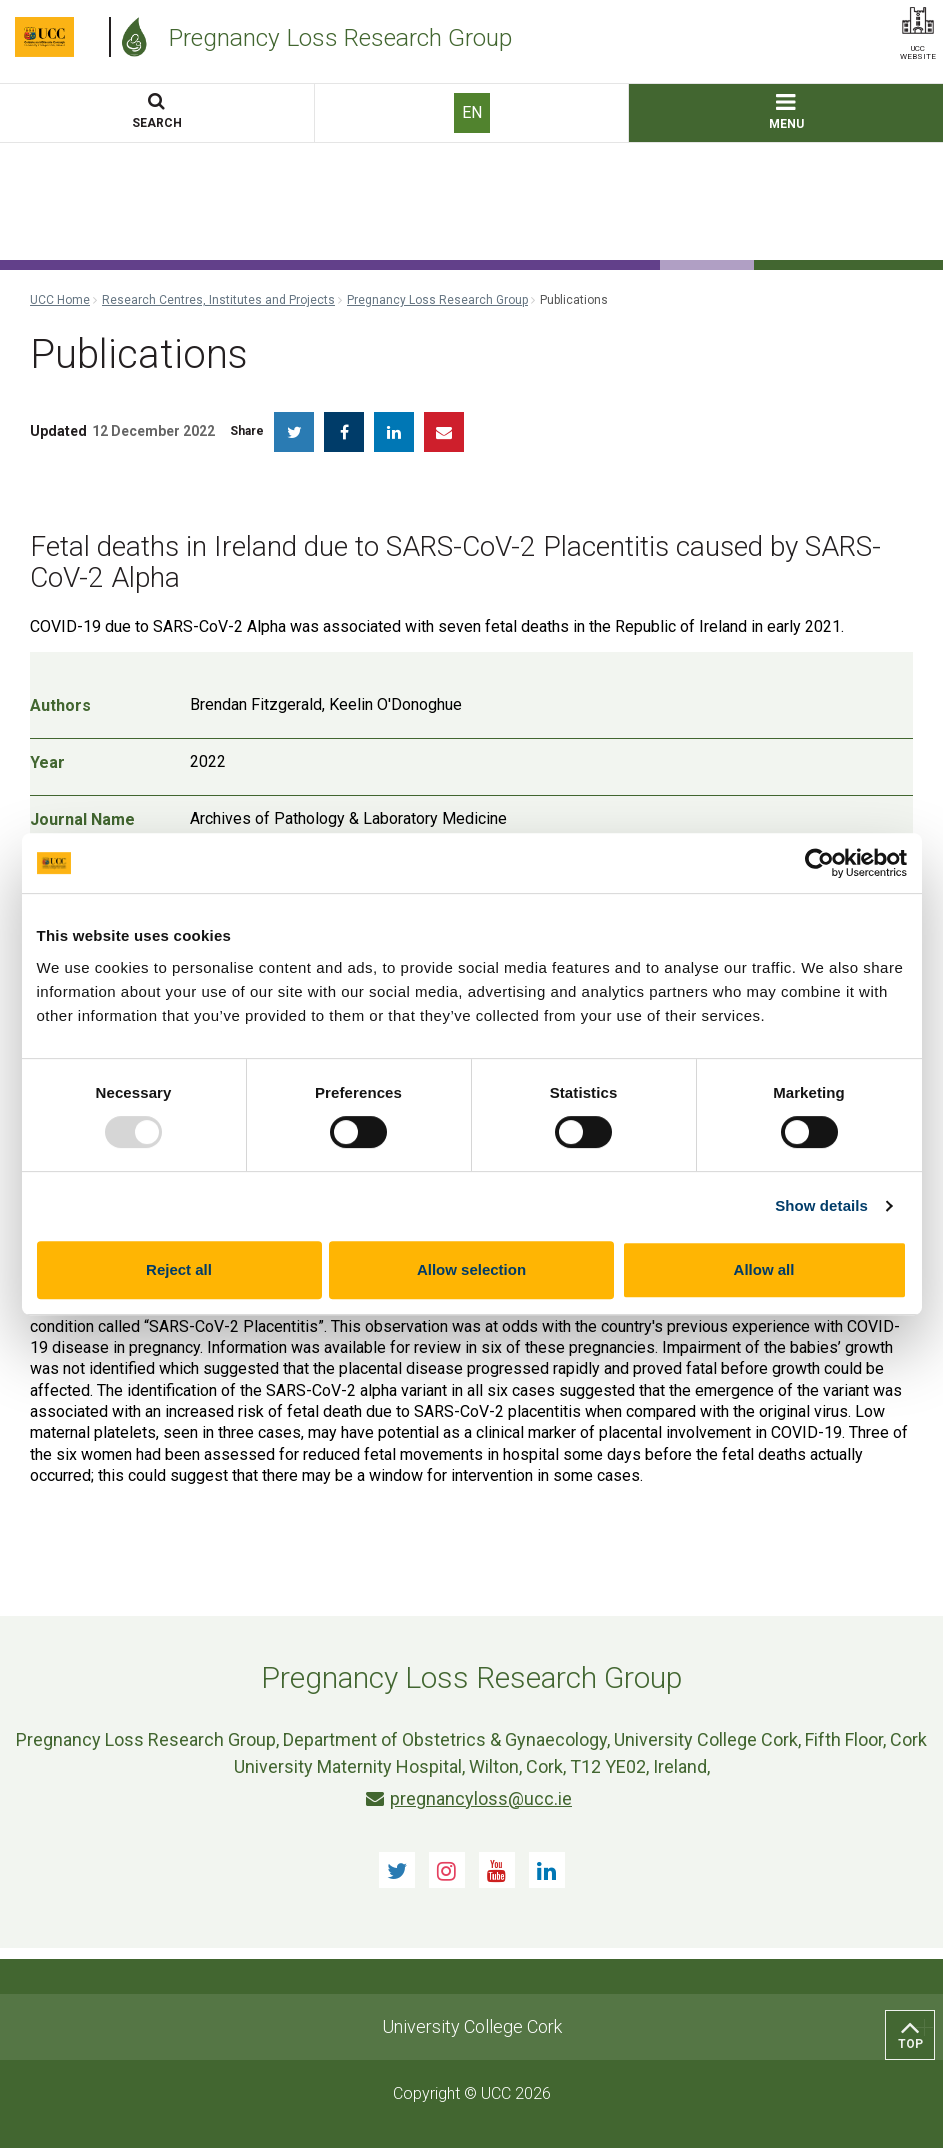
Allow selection (471, 1269)
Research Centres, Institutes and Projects (218, 300)
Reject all (179, 1269)
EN (472, 112)
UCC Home (60, 300)
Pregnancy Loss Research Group (437, 300)
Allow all (764, 1269)
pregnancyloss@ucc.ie (469, 1798)
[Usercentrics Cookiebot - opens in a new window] (819, 863)
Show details (821, 1205)
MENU (786, 112)
